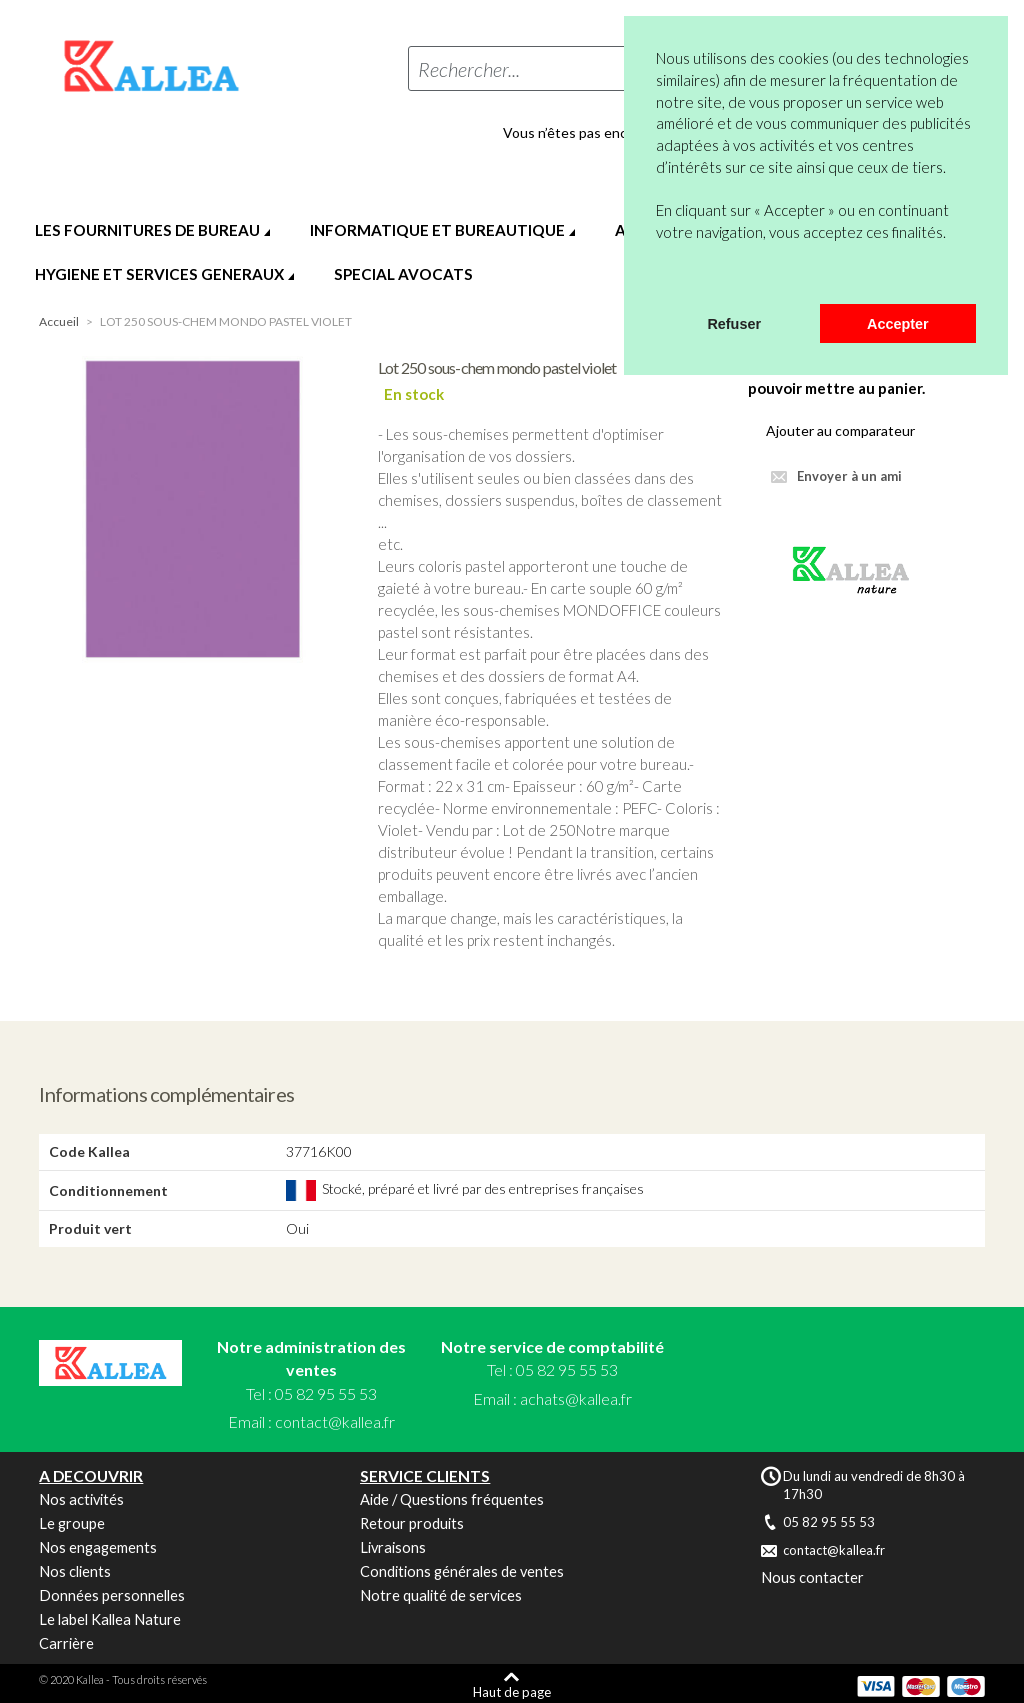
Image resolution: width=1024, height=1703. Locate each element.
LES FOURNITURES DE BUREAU (147, 230)
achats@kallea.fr (576, 1398)
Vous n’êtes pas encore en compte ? (615, 133)
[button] (659, 278)
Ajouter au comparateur (840, 430)
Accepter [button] (898, 324)
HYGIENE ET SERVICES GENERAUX (159, 274)
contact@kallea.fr (335, 1421)
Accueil (59, 321)
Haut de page (512, 1691)
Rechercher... (469, 69)
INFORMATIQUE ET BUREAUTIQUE (437, 230)
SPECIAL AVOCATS (403, 274)
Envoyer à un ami (849, 476)
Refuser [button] (734, 324)
